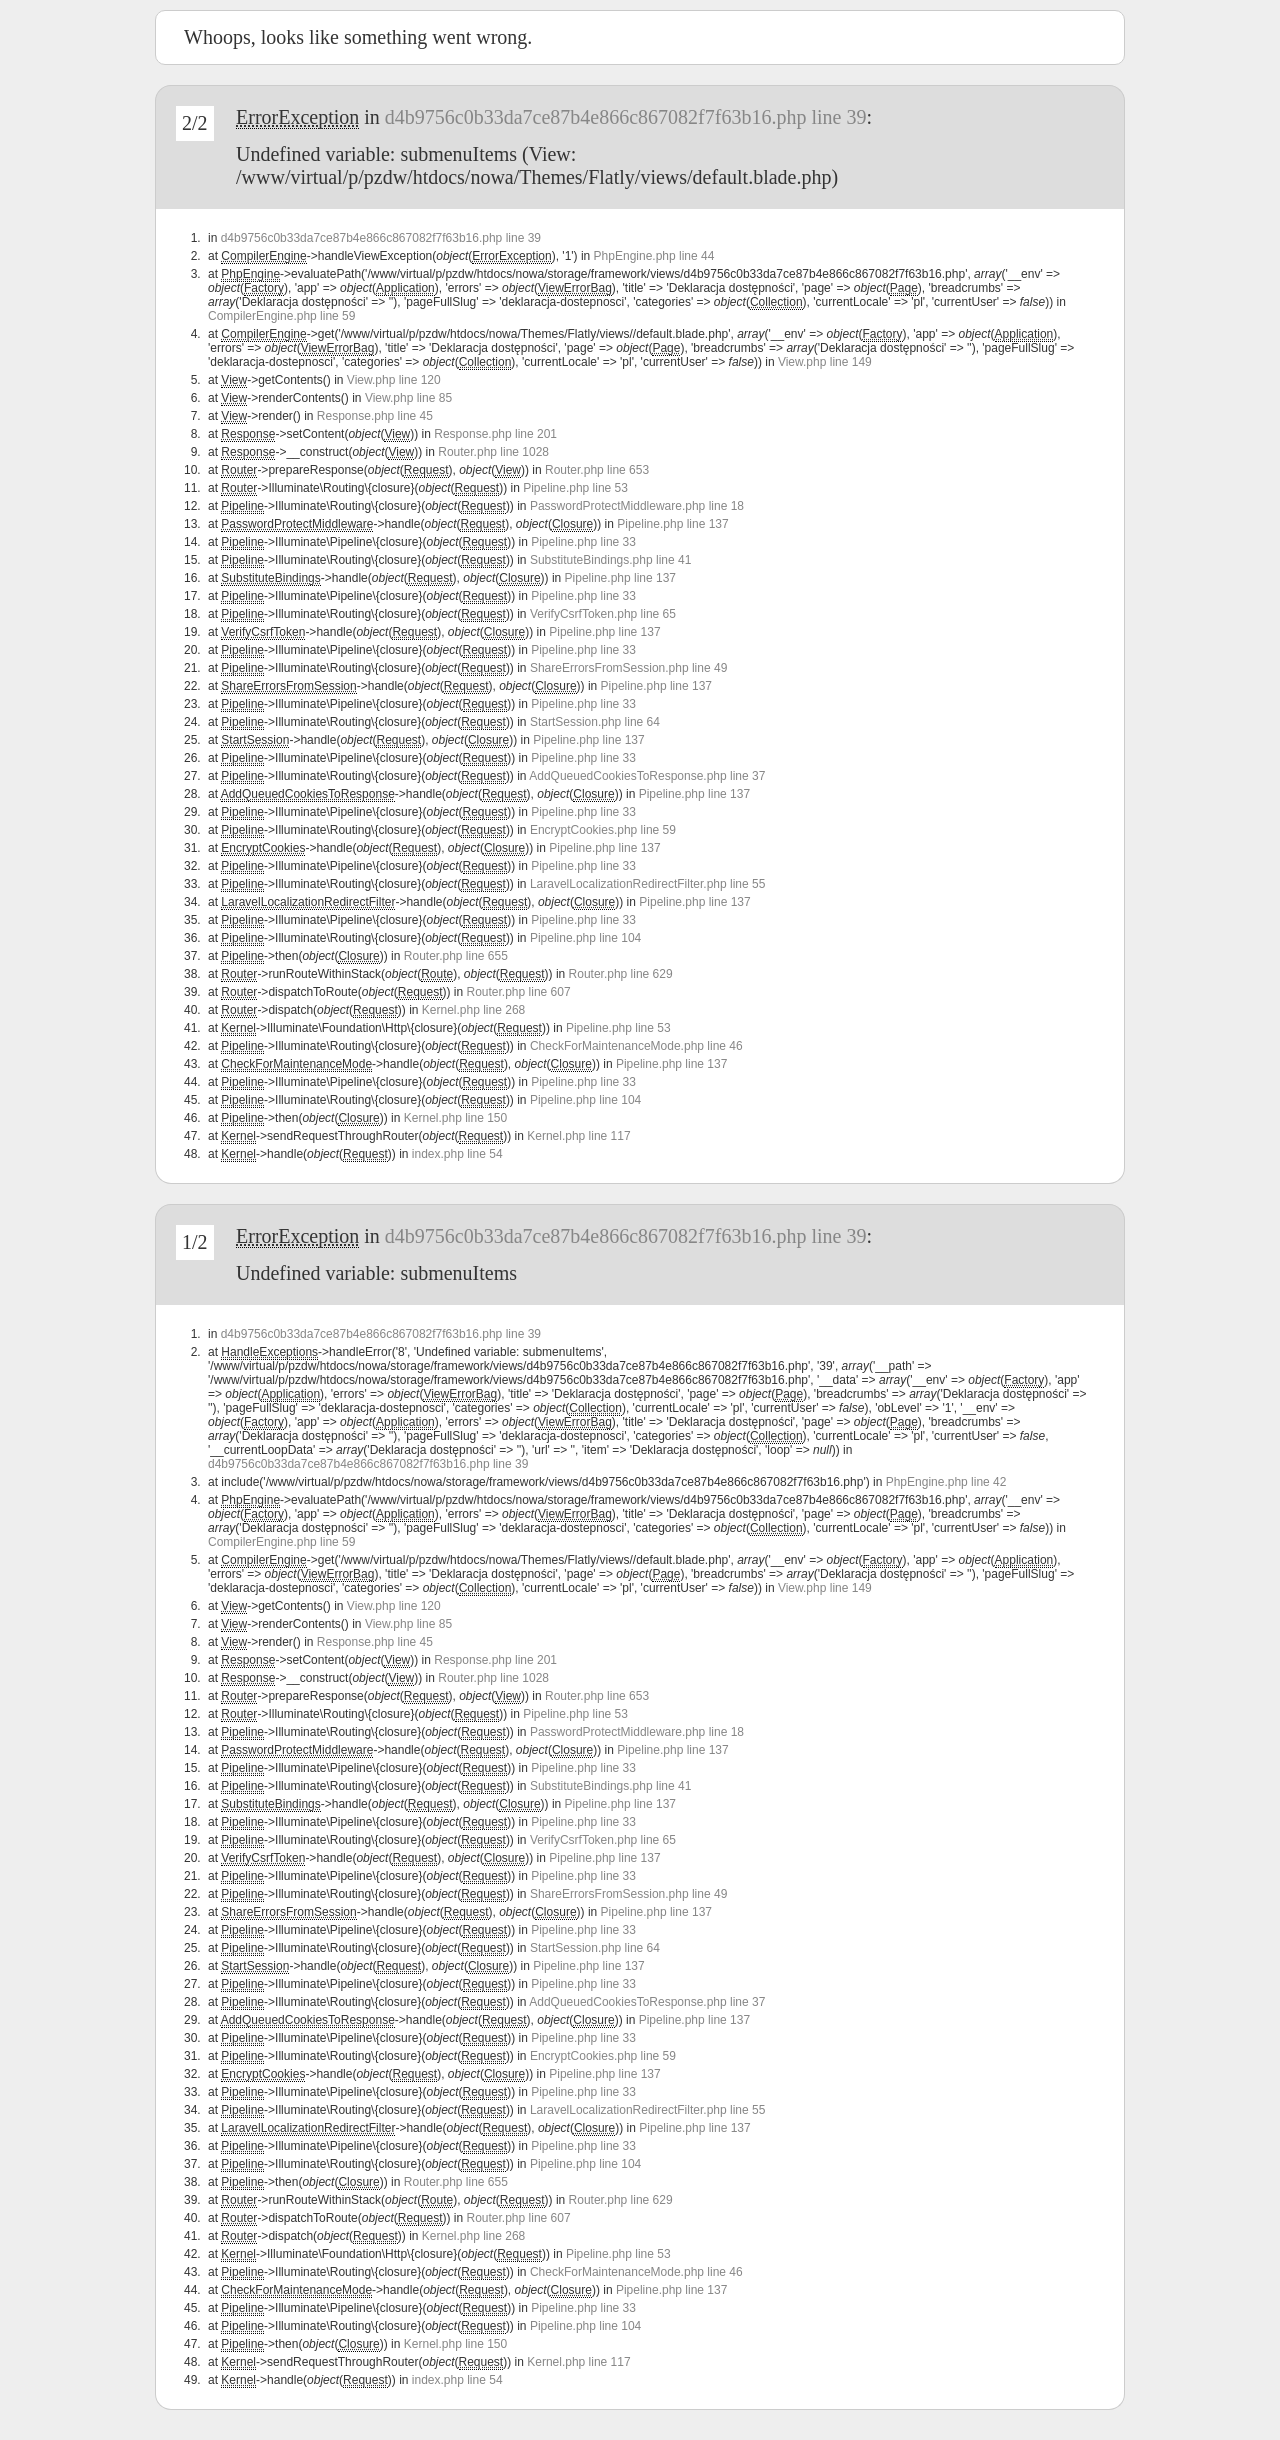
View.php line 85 (408, 398)
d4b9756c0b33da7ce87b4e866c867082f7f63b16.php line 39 (626, 117)
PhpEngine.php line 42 (946, 1482)
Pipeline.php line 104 (585, 938)
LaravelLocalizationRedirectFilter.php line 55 (647, 884)
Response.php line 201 (495, 434)
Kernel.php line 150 (455, 1118)
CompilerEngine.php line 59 (281, 316)
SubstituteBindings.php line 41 (610, 560)
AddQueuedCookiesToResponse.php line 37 (647, 776)
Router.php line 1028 (493, 452)
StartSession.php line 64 (595, 722)
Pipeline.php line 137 (672, 524)
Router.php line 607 (519, 992)
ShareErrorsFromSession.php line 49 (628, 668)
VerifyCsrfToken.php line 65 (603, 614)
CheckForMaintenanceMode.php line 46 (636, 1046)
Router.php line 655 (456, 956)
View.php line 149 (825, 362)
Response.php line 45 (375, 416)
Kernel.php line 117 (578, 1136)
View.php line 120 (394, 380)
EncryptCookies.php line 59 (603, 830)
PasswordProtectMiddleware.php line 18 (637, 506)
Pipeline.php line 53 (575, 488)
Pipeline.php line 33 (583, 542)
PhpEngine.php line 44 (654, 256)
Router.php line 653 (597, 470)
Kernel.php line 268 (473, 1010)
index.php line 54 (457, 1154)
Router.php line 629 (621, 974)
